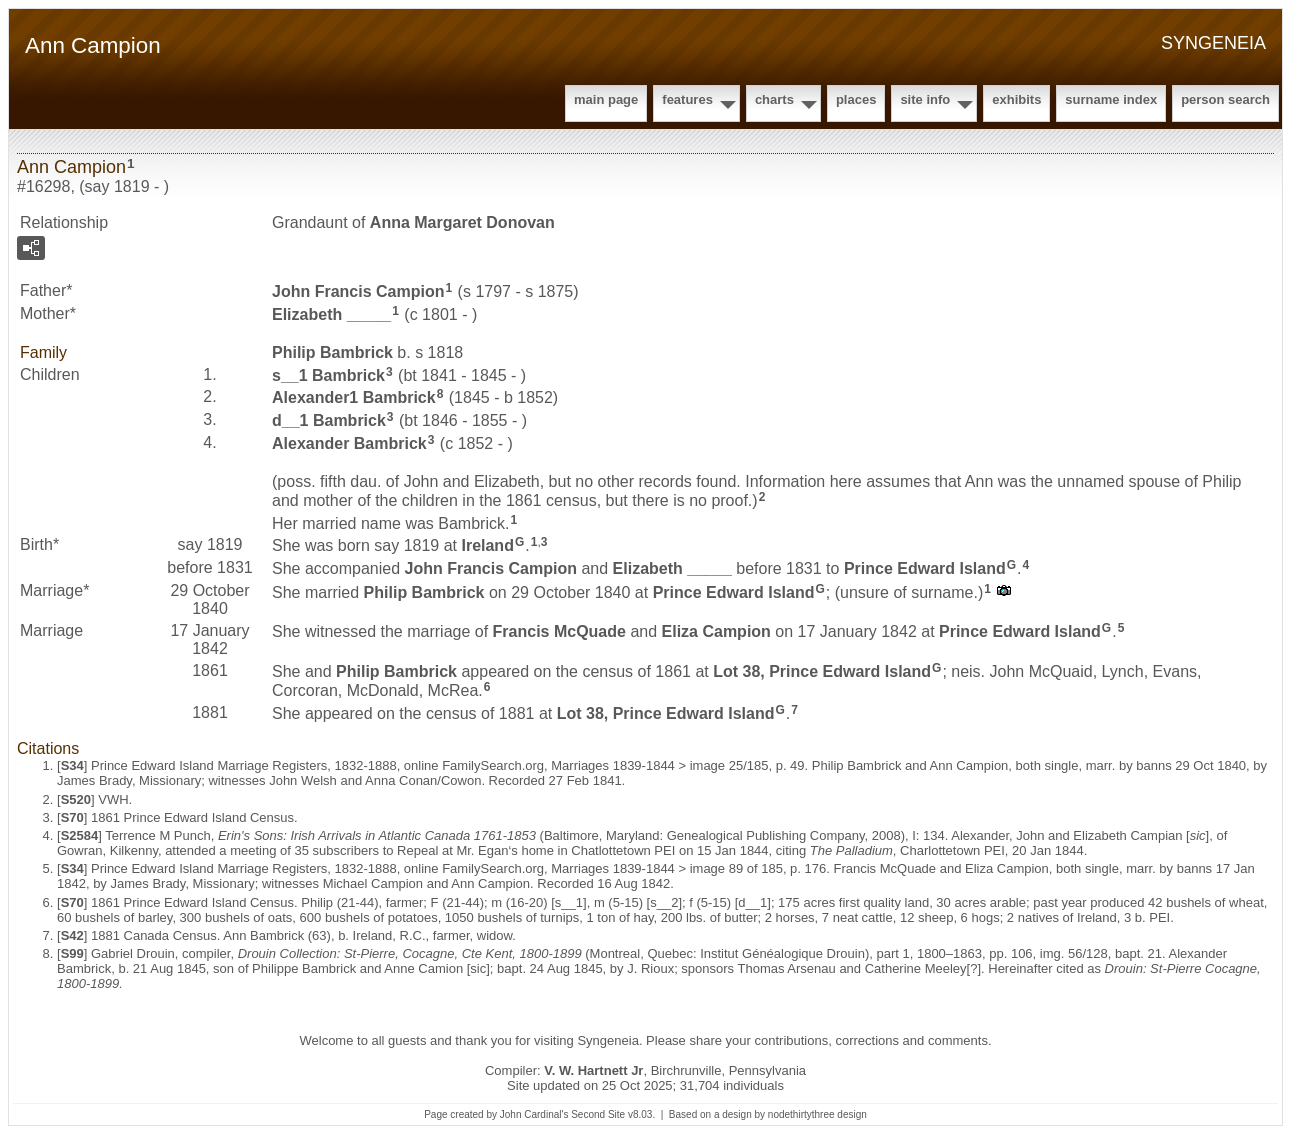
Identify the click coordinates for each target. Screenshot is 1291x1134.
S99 (72, 953)
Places (856, 99)
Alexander (349, 443)
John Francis (358, 291)
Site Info (925, 99)
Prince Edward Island (925, 568)
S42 (72, 935)
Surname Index (1111, 99)
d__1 (329, 420)
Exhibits (1016, 99)
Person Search (1225, 99)
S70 (72, 817)
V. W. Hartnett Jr (593, 1070)
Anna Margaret (462, 222)
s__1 (328, 374)
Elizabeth (331, 314)
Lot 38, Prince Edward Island (822, 671)
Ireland (487, 545)
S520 (76, 799)
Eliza (716, 631)
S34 (72, 765)
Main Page (606, 99)
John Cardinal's (534, 1114)
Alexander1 (354, 397)
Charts (774, 99)
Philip (332, 352)
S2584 (80, 835)
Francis (559, 631)
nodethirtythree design (817, 1114)
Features (687, 99)
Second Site (598, 1114)
